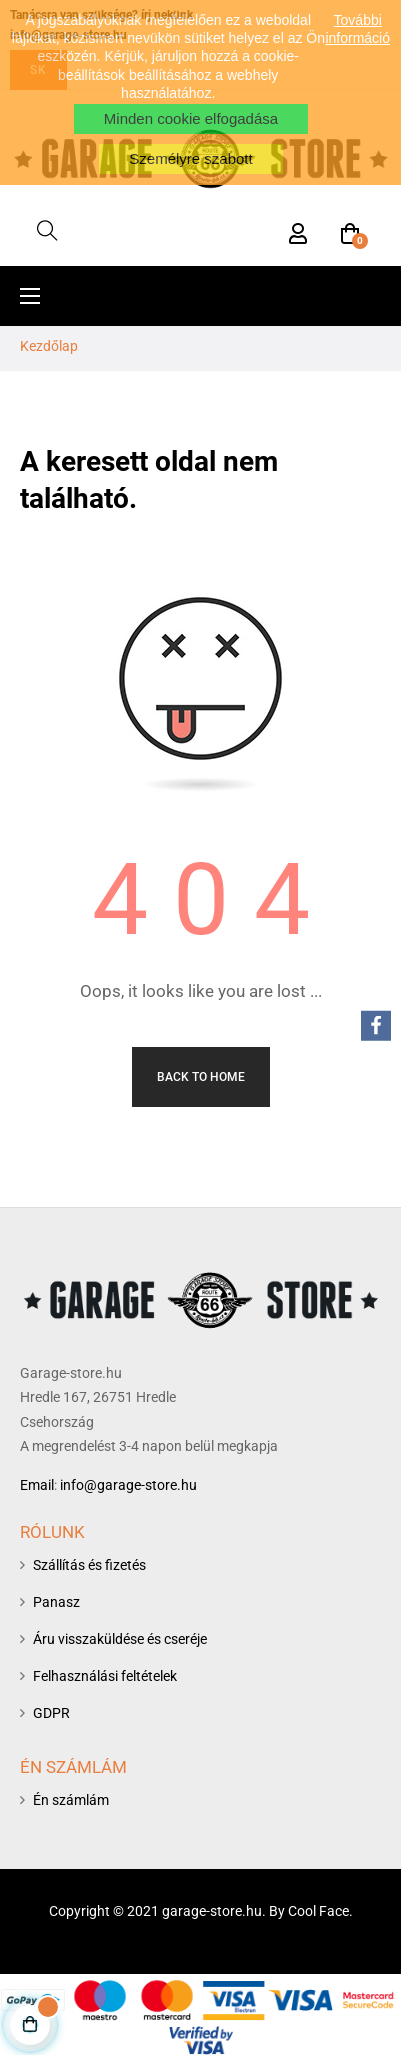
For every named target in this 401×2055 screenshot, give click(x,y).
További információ (357, 29)
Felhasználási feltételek (105, 1676)
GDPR (51, 1713)
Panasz (56, 1602)
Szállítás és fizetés (89, 1565)
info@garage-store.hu (128, 1485)
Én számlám (71, 1800)
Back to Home (201, 1077)
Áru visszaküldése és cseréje (120, 1639)
